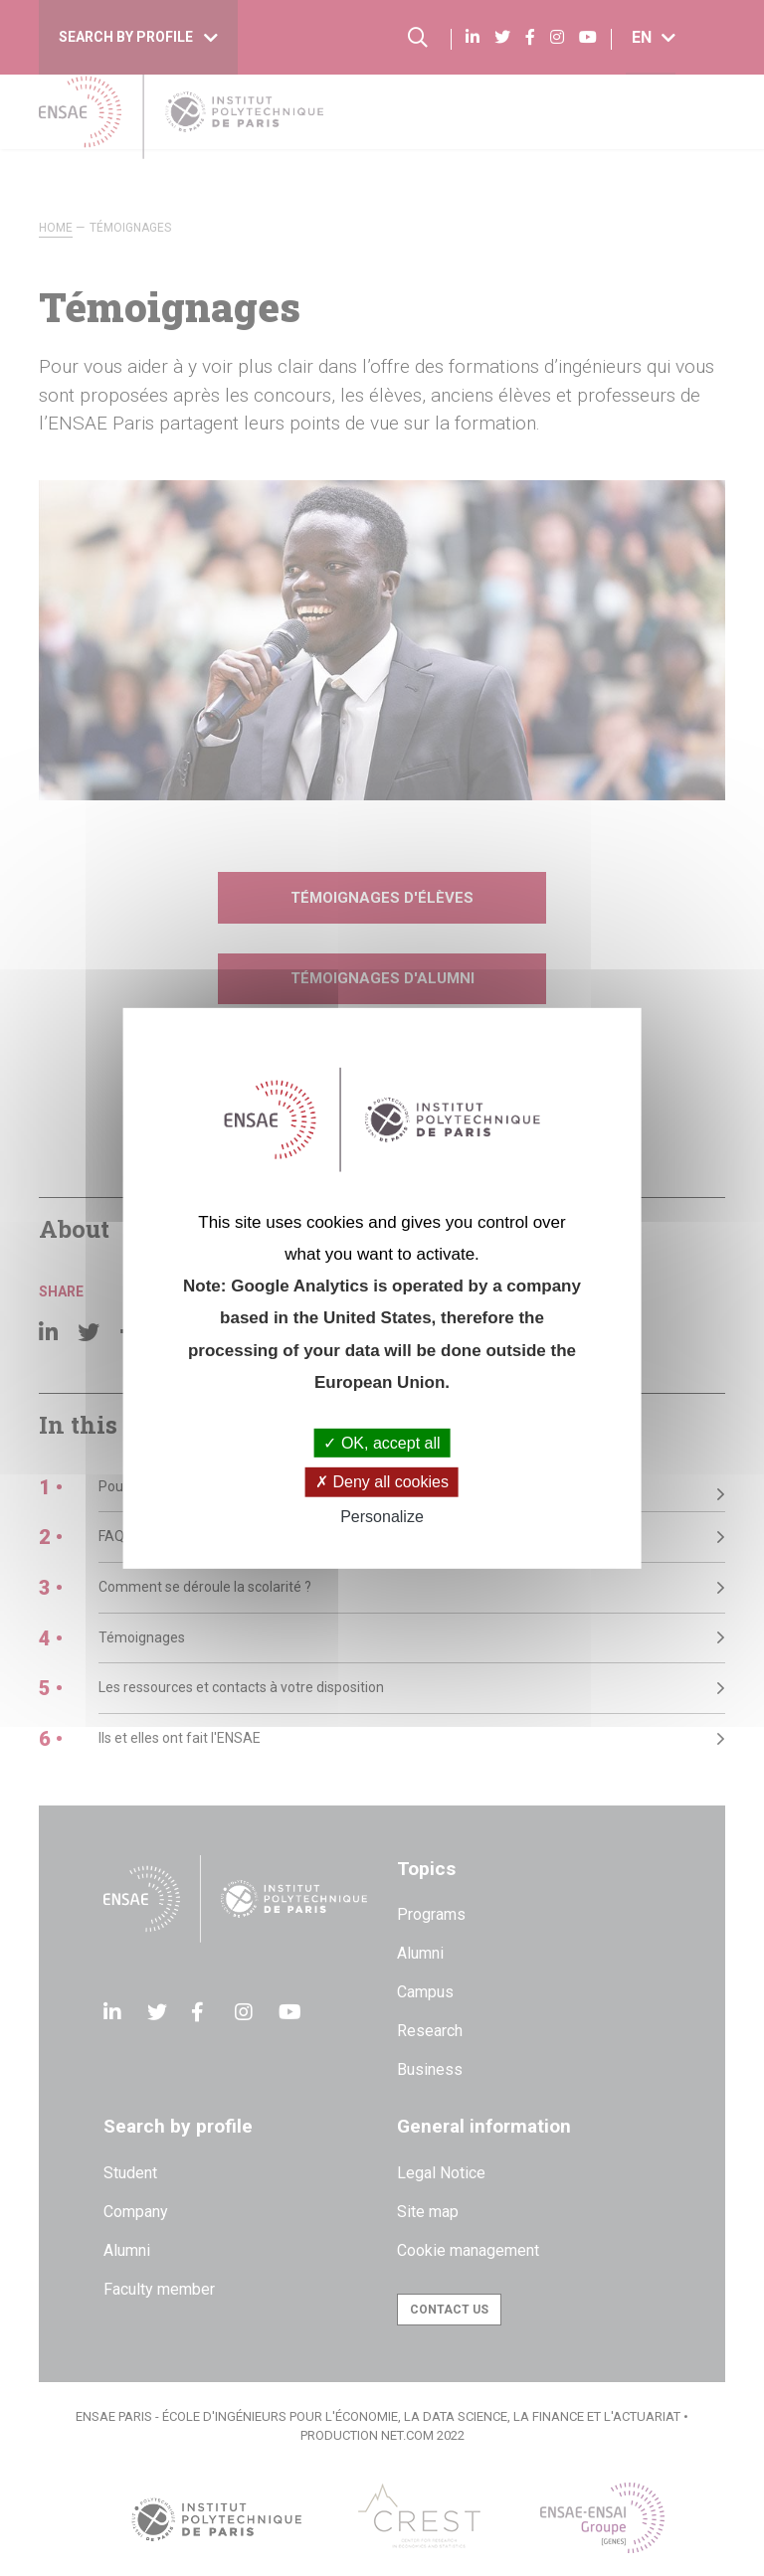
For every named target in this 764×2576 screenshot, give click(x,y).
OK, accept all (381, 1443)
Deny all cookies (382, 1481)
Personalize (382, 1515)
